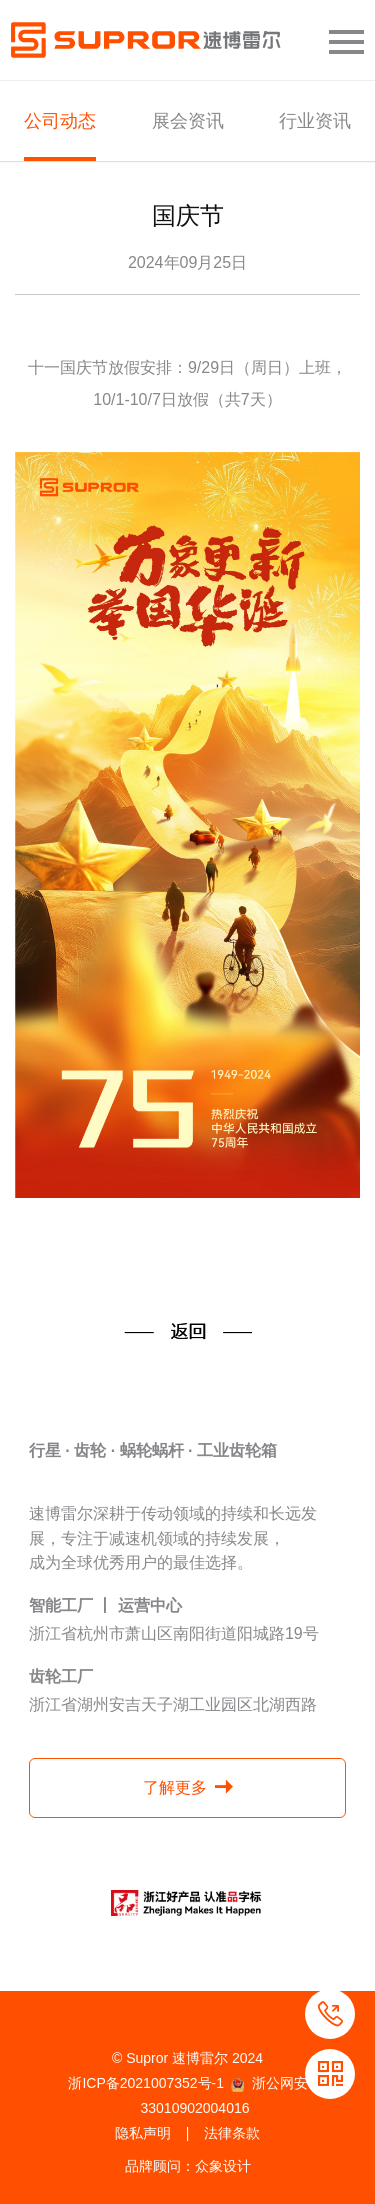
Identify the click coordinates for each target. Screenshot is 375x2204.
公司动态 (60, 121)
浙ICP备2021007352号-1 (146, 2083)
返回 (188, 1332)
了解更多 (175, 1787)
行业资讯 (315, 121)
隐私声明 (143, 2133)
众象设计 (223, 2166)
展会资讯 (188, 121)
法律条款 (232, 2133)
